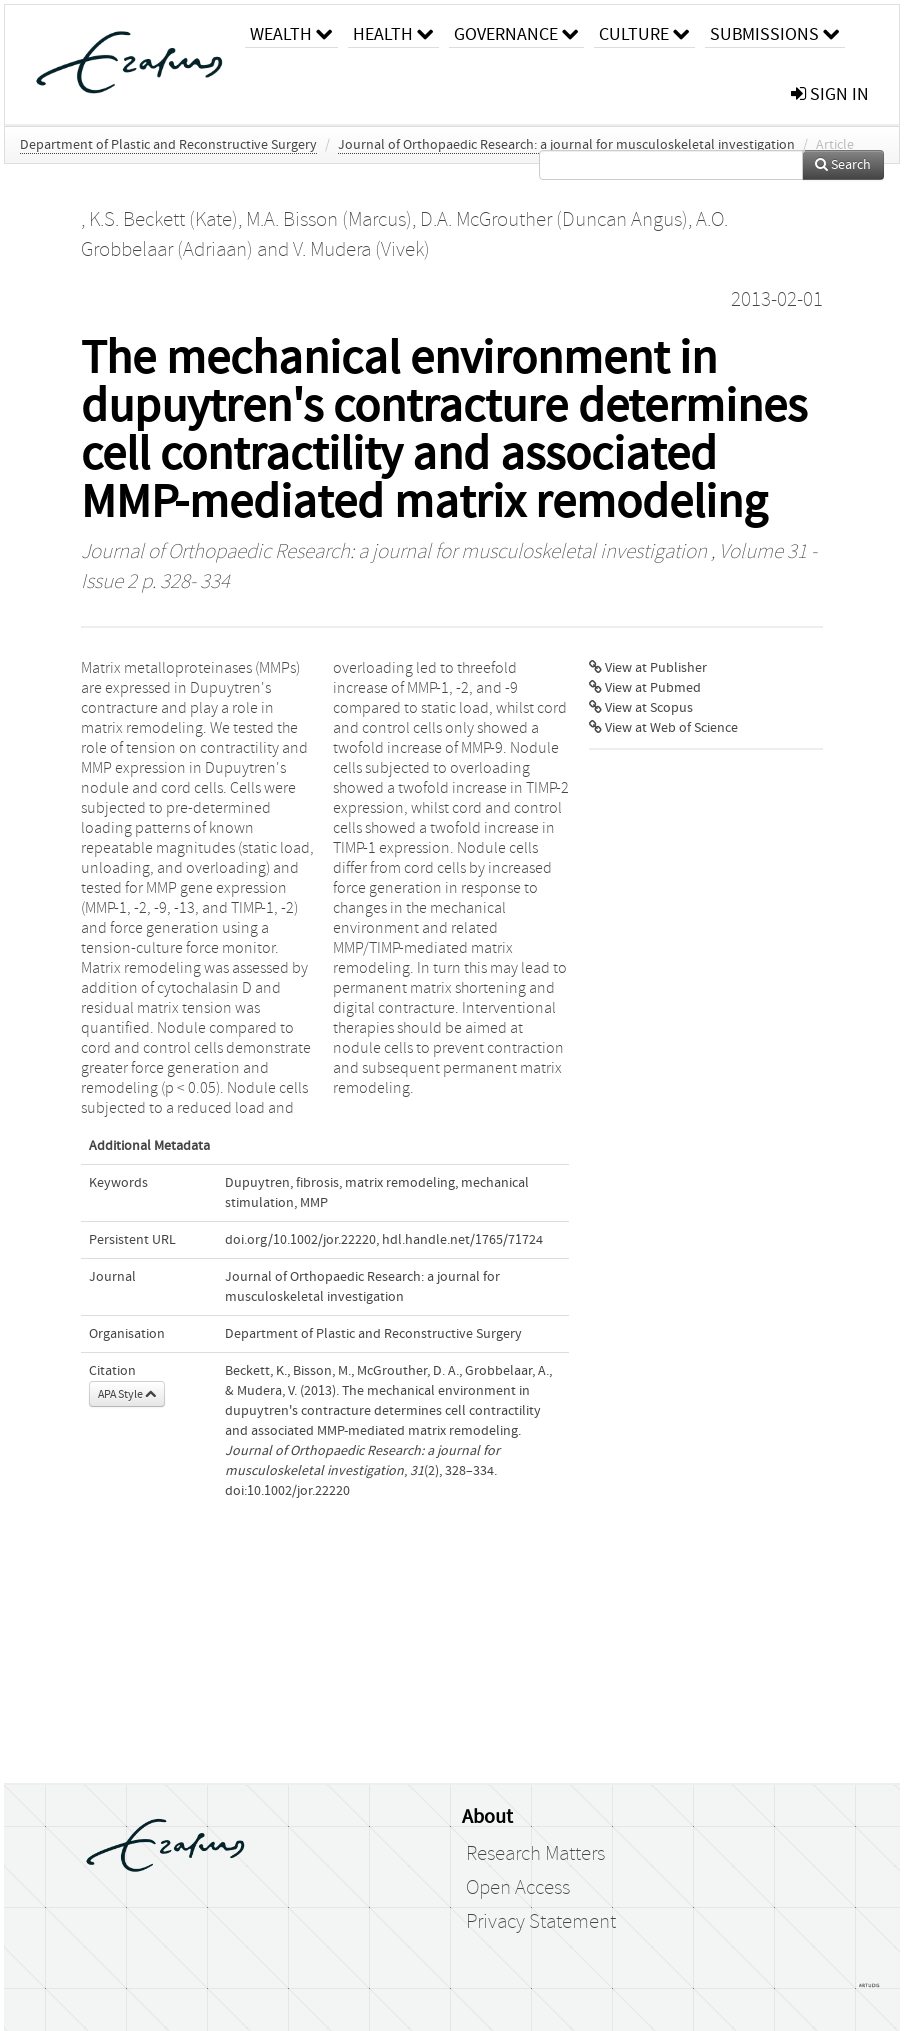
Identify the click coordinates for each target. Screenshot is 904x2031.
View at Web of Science (663, 728)
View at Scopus (641, 708)
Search (843, 165)
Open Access (518, 1888)
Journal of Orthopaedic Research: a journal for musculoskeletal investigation (566, 145)
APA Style (127, 1394)
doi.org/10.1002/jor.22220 (300, 1240)
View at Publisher (648, 668)
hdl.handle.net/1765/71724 (462, 1240)
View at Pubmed (645, 688)
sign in (830, 94)
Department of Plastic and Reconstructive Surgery (168, 145)
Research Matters (535, 1854)
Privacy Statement (541, 1922)
